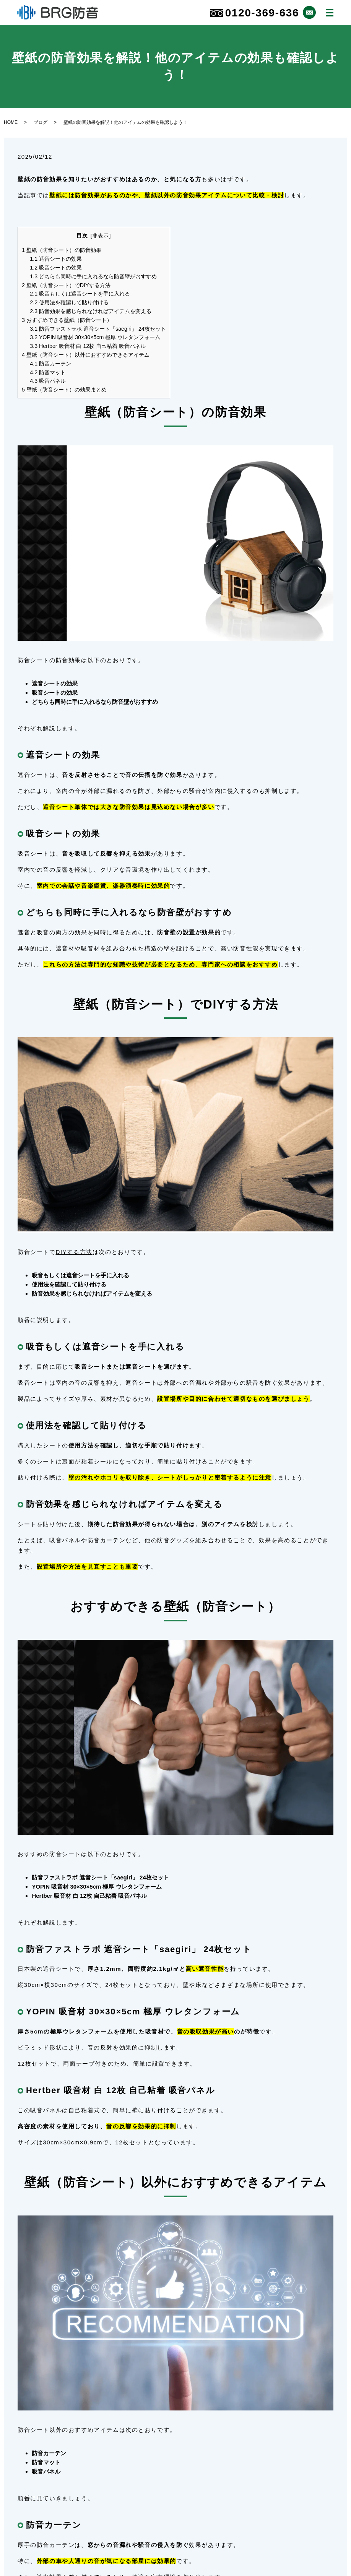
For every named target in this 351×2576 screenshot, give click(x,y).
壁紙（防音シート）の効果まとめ (64, 390)
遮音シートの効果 (56, 259)
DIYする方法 (74, 1252)
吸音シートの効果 (56, 268)
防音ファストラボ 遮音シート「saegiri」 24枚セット (98, 329)
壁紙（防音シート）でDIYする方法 (66, 285)
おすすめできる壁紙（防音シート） (67, 320)
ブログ (40, 122)
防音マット (48, 372)
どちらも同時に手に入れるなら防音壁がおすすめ (93, 276)
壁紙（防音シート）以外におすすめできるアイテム (86, 355)
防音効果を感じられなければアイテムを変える (90, 311)
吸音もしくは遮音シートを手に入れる (80, 294)
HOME (11, 122)
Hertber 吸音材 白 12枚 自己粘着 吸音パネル (88, 346)
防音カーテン (50, 364)
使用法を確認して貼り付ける (69, 302)
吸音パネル (48, 381)
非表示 (101, 236)
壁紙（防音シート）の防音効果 (61, 250)
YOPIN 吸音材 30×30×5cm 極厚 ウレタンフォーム (95, 337)
